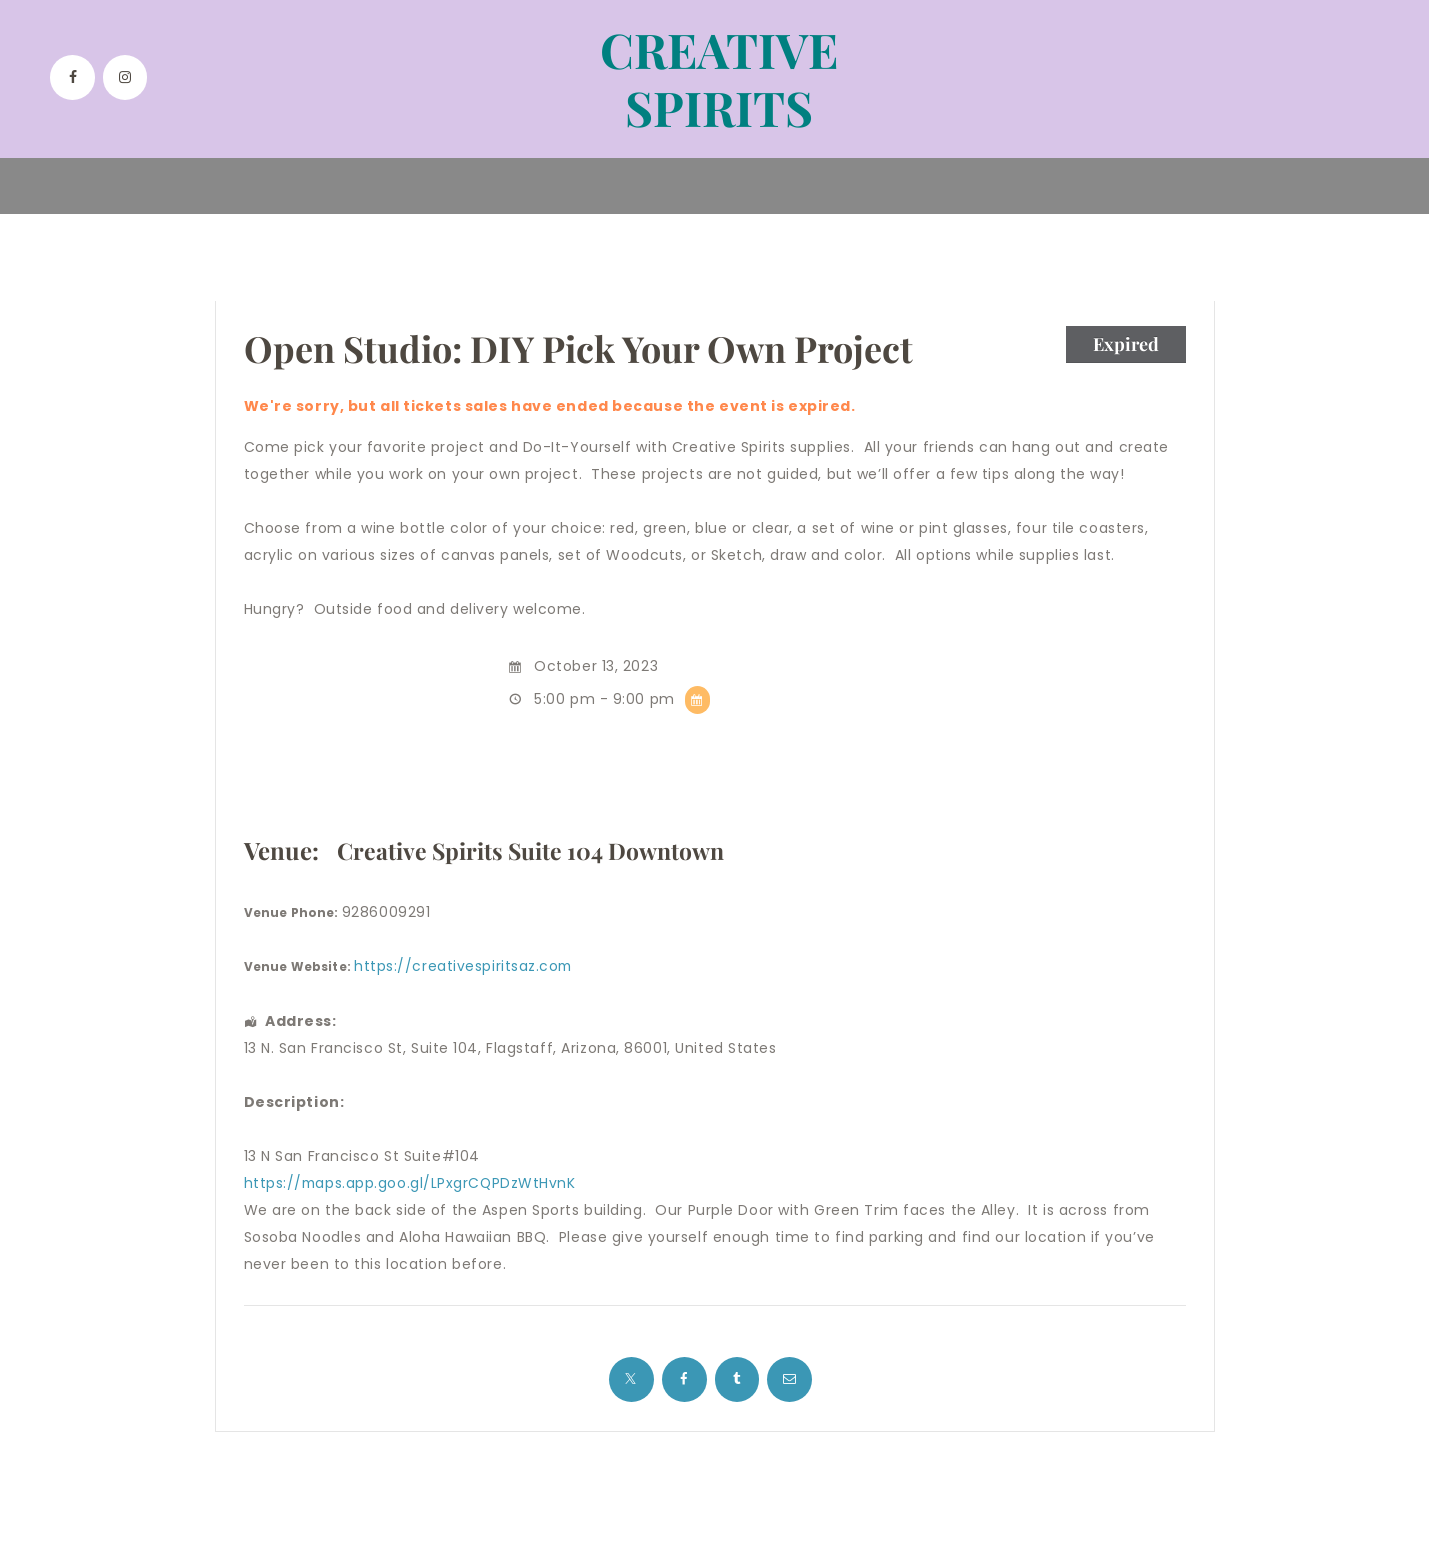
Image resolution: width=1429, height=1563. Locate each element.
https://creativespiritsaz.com (464, 966)
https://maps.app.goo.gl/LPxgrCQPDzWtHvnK (411, 1183)
